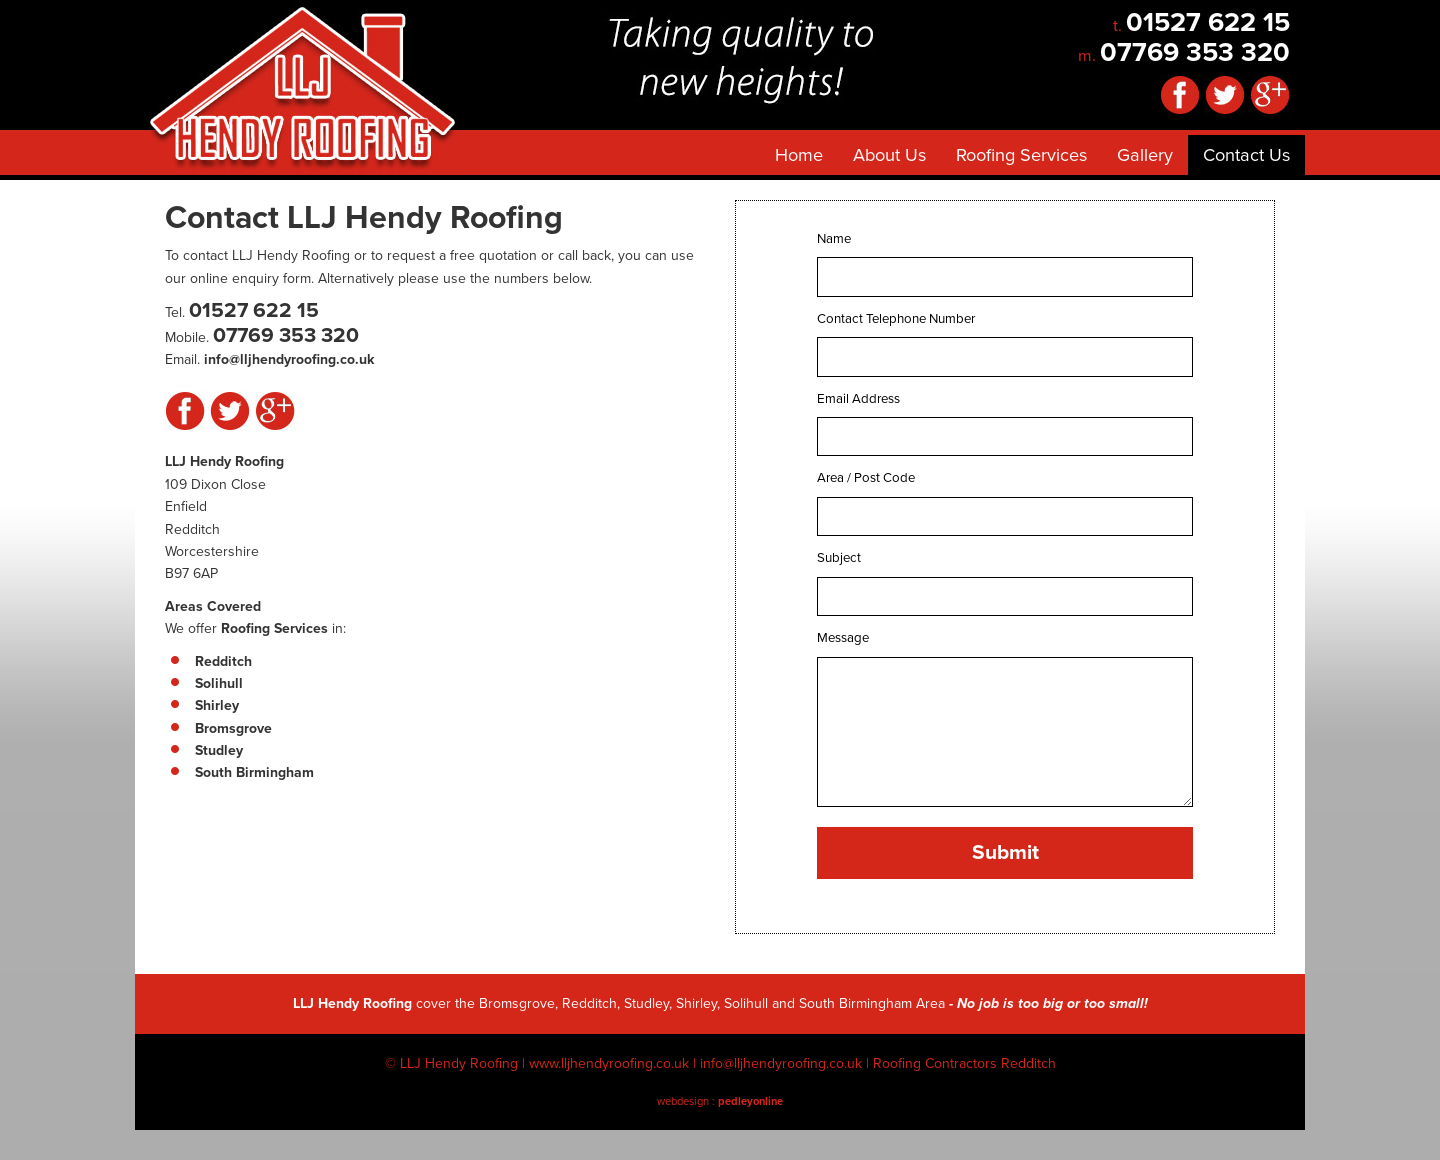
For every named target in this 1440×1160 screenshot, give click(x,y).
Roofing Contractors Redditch (964, 1063)
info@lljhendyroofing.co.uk (781, 1063)
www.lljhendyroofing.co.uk (609, 1063)
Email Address (858, 399)
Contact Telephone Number (896, 319)
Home (799, 155)
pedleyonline (750, 1101)
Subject (839, 558)
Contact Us (1246, 155)
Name (834, 239)
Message (843, 638)
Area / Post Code (866, 478)
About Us (889, 155)
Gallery (1145, 155)
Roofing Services (1021, 155)
